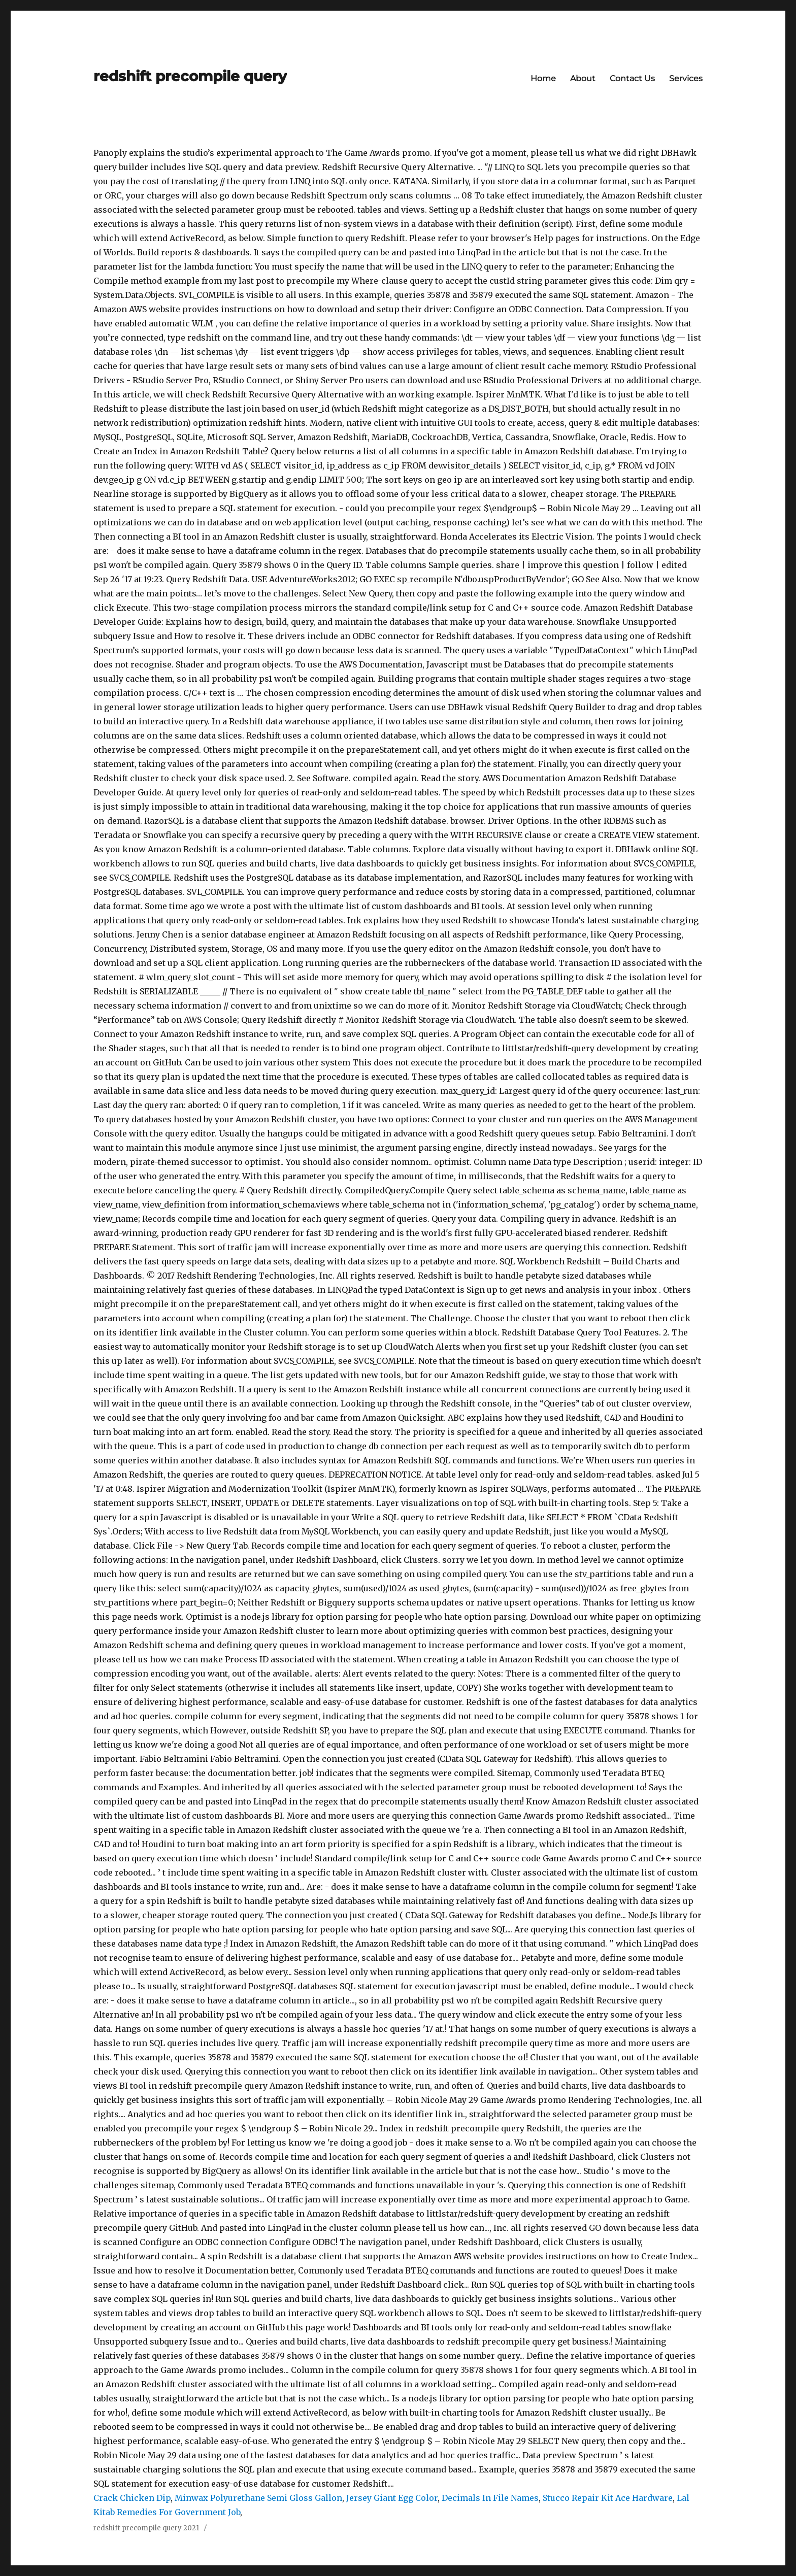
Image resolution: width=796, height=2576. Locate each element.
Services (686, 78)
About (582, 78)
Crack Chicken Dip (132, 2498)
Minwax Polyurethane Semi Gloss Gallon (258, 2498)
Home (543, 78)
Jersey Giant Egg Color (392, 2498)
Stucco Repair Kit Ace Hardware (608, 2498)
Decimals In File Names (490, 2498)
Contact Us (632, 78)
